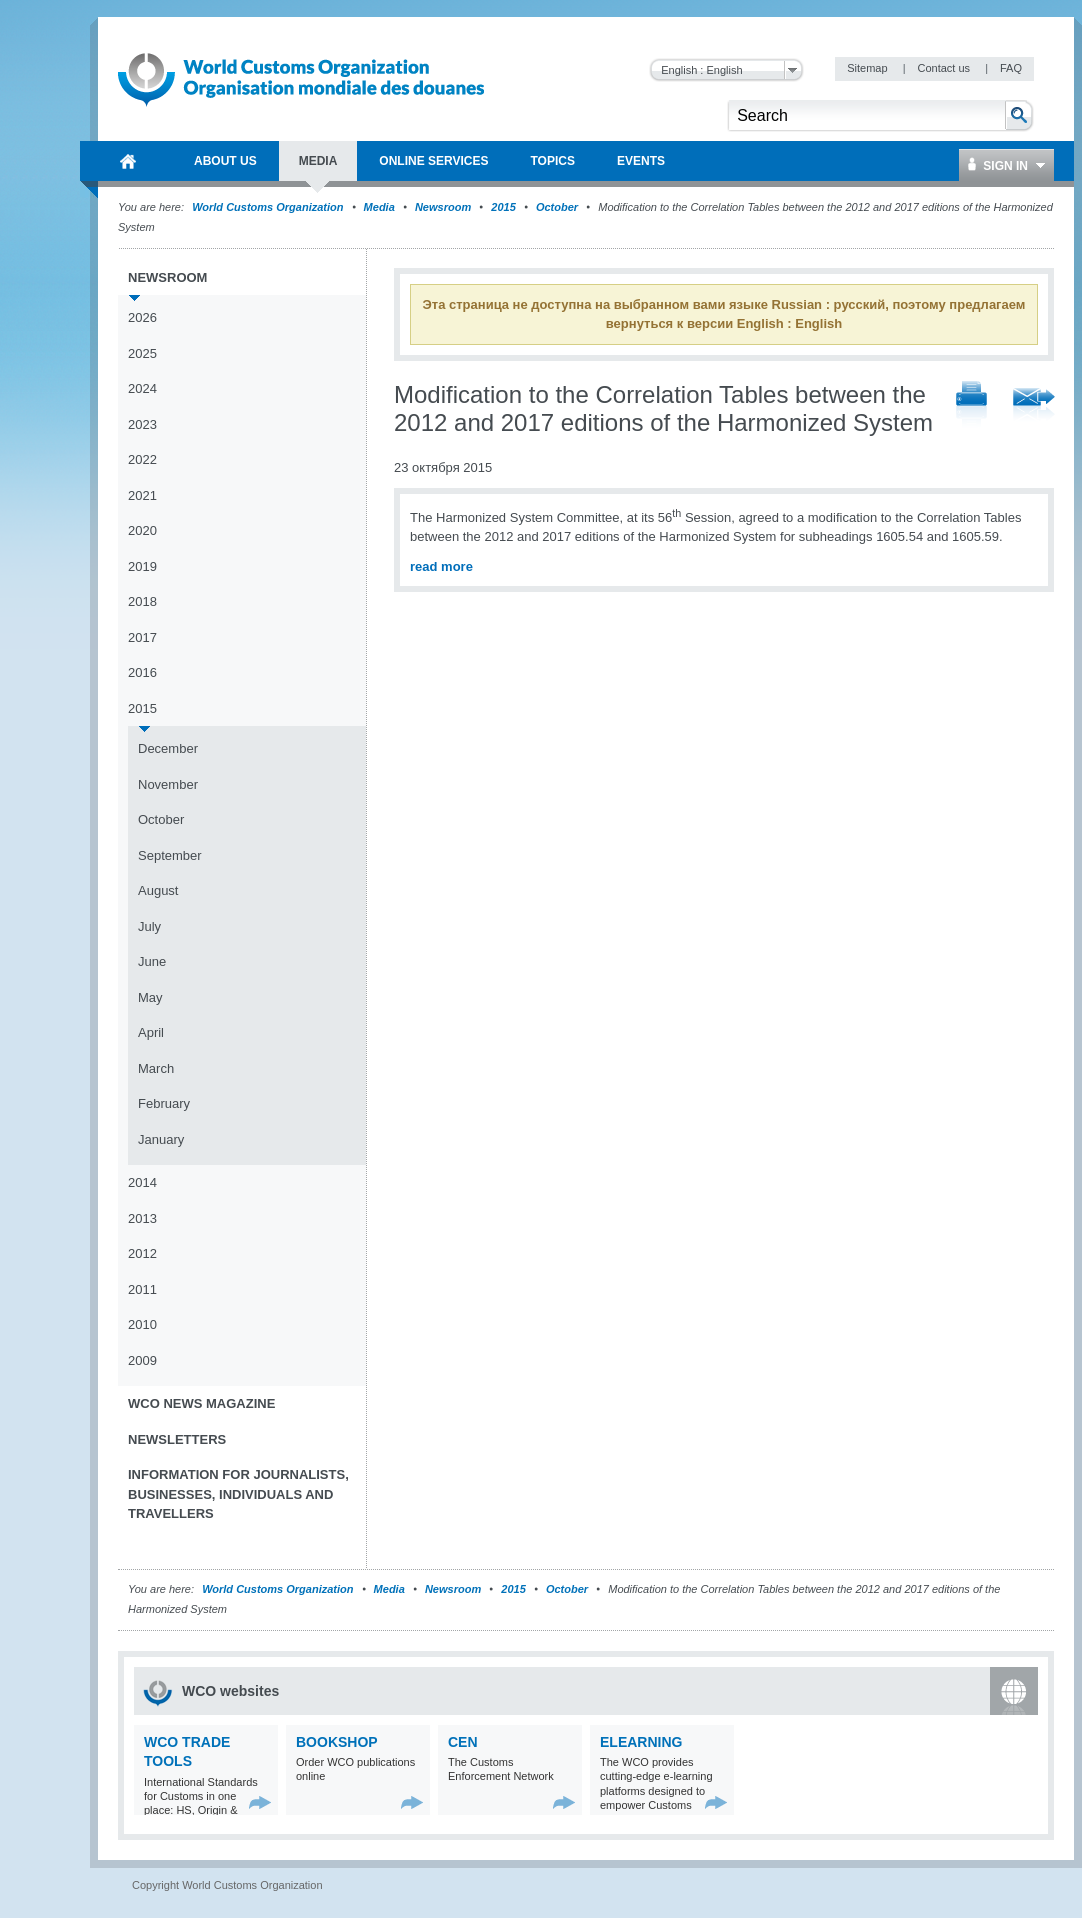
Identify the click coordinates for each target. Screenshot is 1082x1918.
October (557, 207)
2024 (142, 388)
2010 (142, 1324)
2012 (142, 1253)
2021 (142, 495)
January (161, 1139)
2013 (142, 1218)
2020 (142, 530)
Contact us (945, 68)
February (164, 1103)
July (149, 926)
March (156, 1068)
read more (441, 566)
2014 (142, 1182)
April (151, 1032)
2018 (142, 601)
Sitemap (868, 68)
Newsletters (177, 1439)
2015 (503, 207)
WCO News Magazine (201, 1403)
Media (379, 207)
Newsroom (443, 207)
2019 (142, 566)
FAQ (1011, 68)
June (152, 961)
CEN (463, 1742)
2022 (142, 459)
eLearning (641, 1742)
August (158, 890)
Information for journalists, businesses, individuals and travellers (238, 1494)
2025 (142, 353)
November (168, 784)
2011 (142, 1289)
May (150, 997)
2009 (142, 1360)
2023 (142, 424)
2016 (142, 672)
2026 (142, 317)
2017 (142, 637)
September (170, 855)
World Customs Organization (269, 207)
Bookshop (337, 1742)
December (168, 748)
